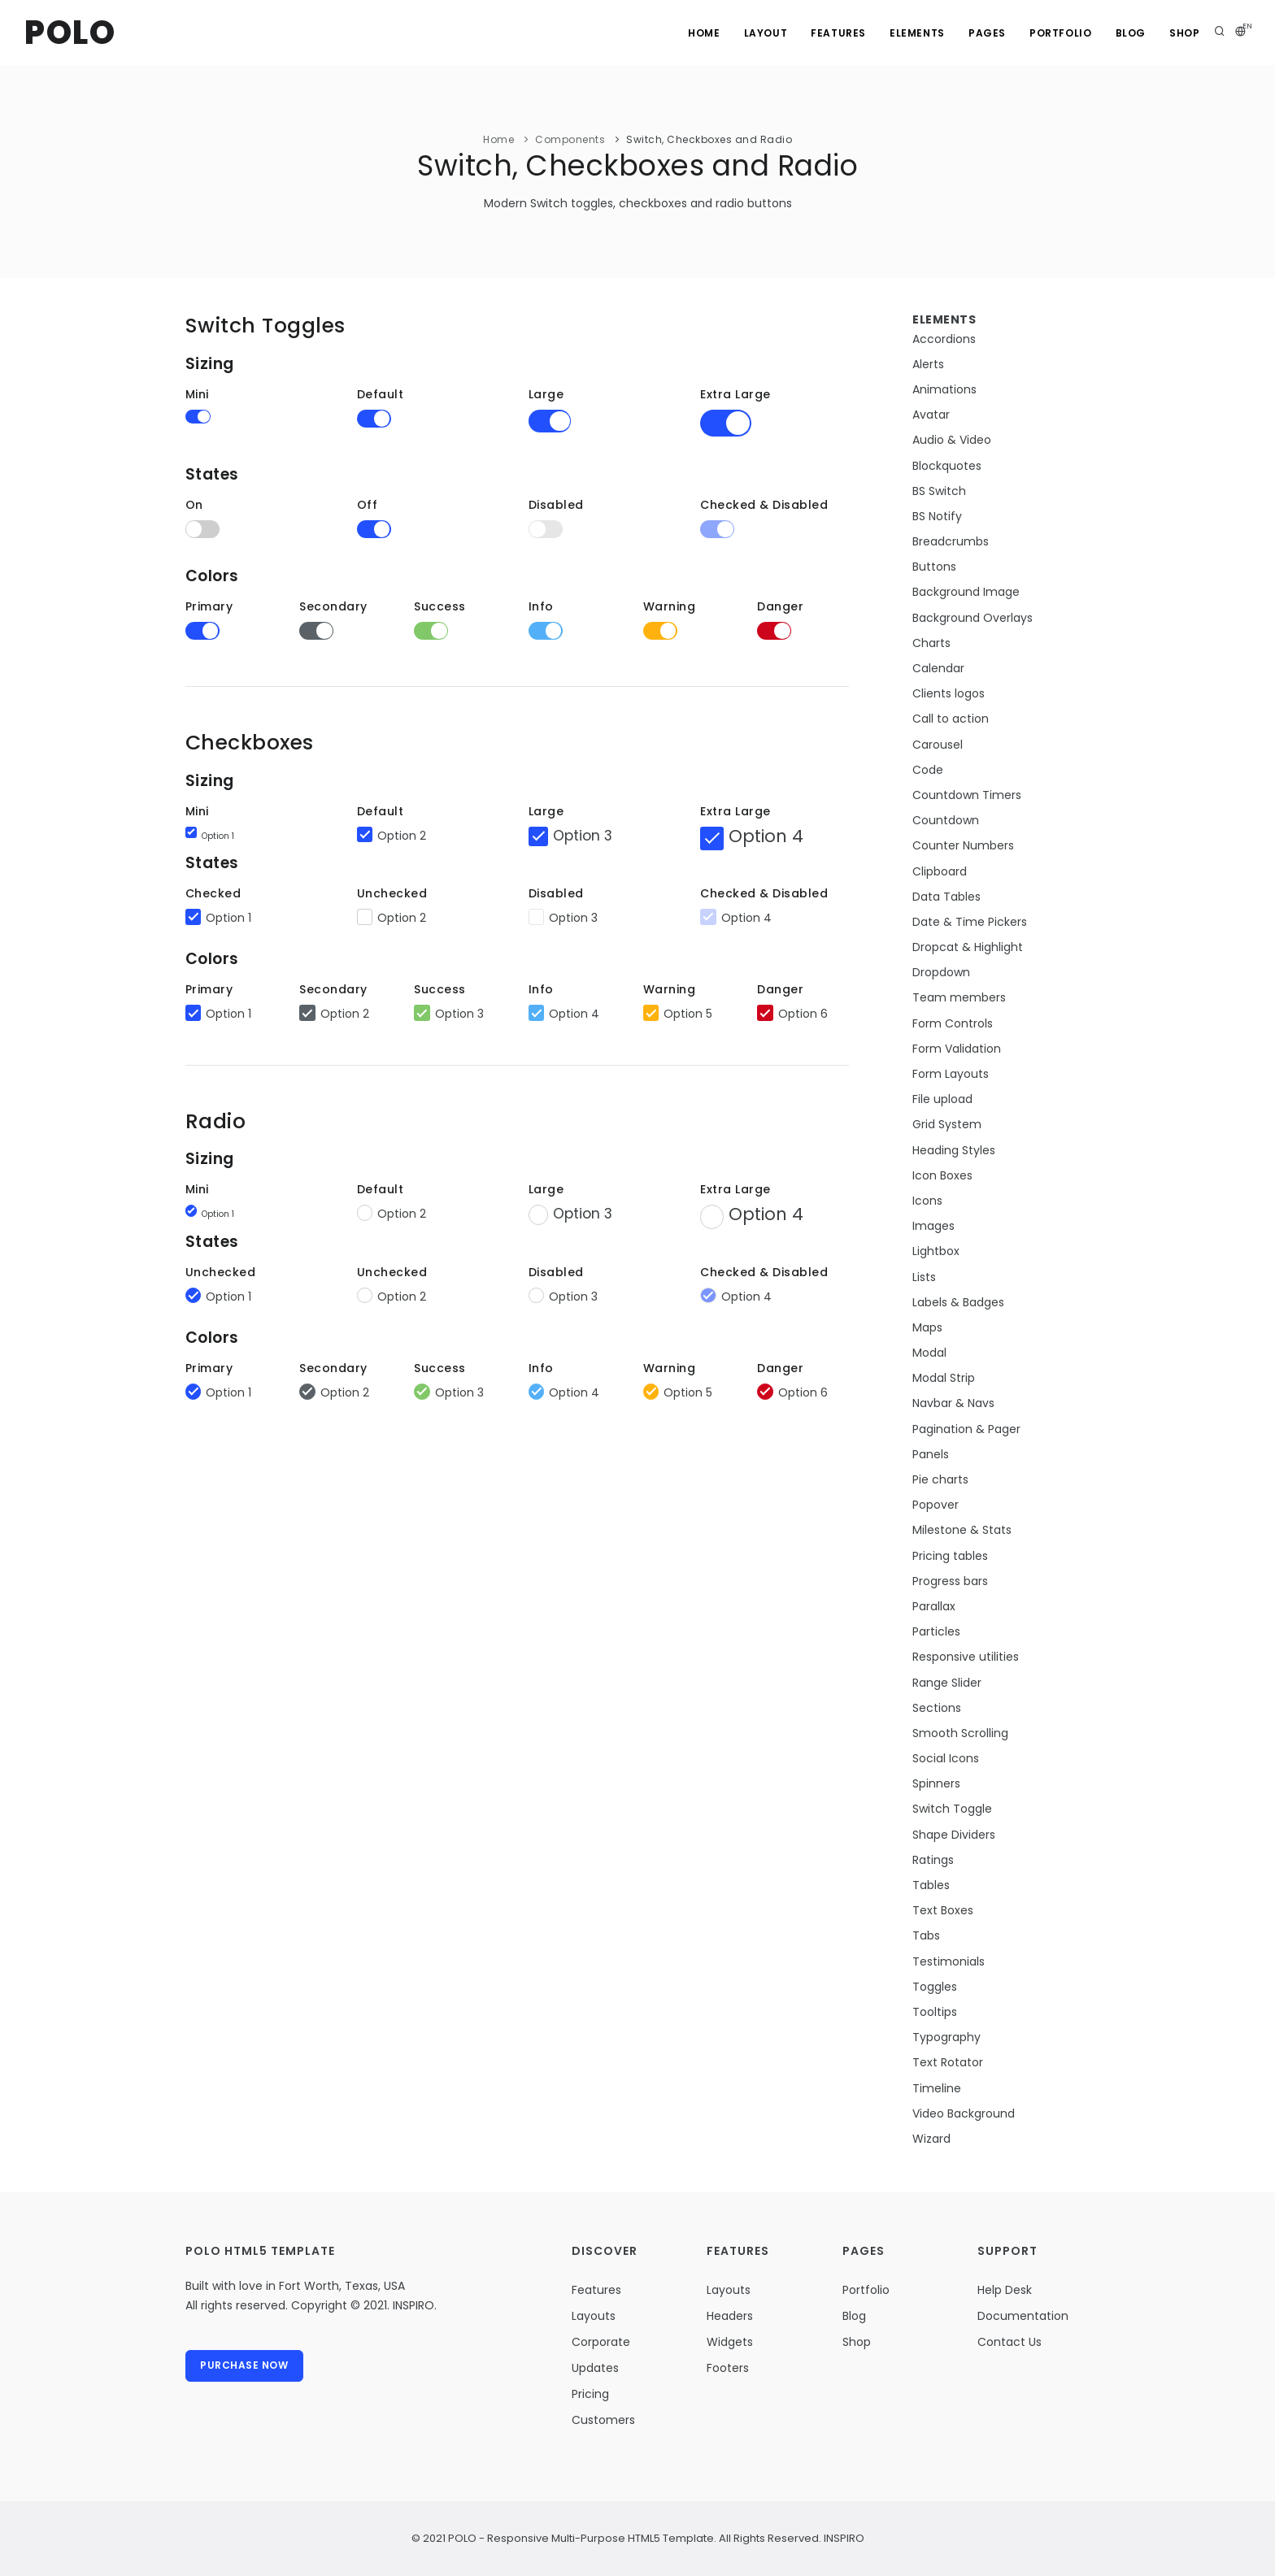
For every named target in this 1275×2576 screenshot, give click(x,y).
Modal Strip (943, 1378)
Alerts (928, 364)
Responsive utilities (965, 1657)
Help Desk (1004, 2290)
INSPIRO (842, 2538)
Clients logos (948, 693)
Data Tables (946, 896)
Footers (728, 2368)
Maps (927, 1327)
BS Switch (939, 491)
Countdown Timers (966, 795)
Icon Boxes (942, 1175)
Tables (931, 1885)
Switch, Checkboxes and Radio (709, 139)
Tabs (926, 1935)
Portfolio (1059, 33)
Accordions (944, 339)
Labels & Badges (958, 1302)
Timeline (936, 2088)
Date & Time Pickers (969, 922)
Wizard (931, 2139)
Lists (924, 1277)
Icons (927, 1200)
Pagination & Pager (966, 1429)
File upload (942, 1099)
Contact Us (1009, 2342)
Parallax (933, 1606)
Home (698, 33)
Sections (936, 1708)
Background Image (966, 592)
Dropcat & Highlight (967, 947)
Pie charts (940, 1479)
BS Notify (937, 516)
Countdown (945, 820)
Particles (936, 1631)
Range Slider (946, 1683)
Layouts (594, 2316)
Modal (929, 1352)
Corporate (601, 2342)
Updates (595, 2368)
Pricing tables (950, 1556)
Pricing (590, 2394)
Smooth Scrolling (960, 1733)
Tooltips (934, 2012)
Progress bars (950, 1581)
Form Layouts (950, 1074)
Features (834, 33)
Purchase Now (245, 2366)
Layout (761, 33)
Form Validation (956, 1048)
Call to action (950, 718)
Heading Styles (953, 1150)
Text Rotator (947, 2062)
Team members (959, 997)
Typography (946, 2037)
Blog (1129, 33)
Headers (730, 2316)
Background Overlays (972, 618)
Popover (935, 1505)
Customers (603, 2420)
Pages (984, 33)
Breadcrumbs (950, 541)
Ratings (933, 1860)
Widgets (730, 2342)
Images (933, 1226)
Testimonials (948, 1961)
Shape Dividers (953, 1835)
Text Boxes (942, 1910)
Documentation (1022, 2316)
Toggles (934, 1987)
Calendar (938, 668)
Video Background (963, 2113)
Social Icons (945, 1758)
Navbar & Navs (953, 1403)
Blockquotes (946, 466)
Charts (931, 643)
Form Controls (952, 1023)
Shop (1184, 33)
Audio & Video (951, 440)
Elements (914, 33)
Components (570, 139)
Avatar (931, 414)
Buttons (934, 566)
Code (927, 770)
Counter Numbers (963, 845)
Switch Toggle (952, 1809)
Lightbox (936, 1251)
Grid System (946, 1124)
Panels (930, 1454)
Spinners (936, 1783)
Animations (944, 389)
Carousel (937, 744)
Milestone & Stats (962, 1530)
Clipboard (939, 871)
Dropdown (941, 972)
